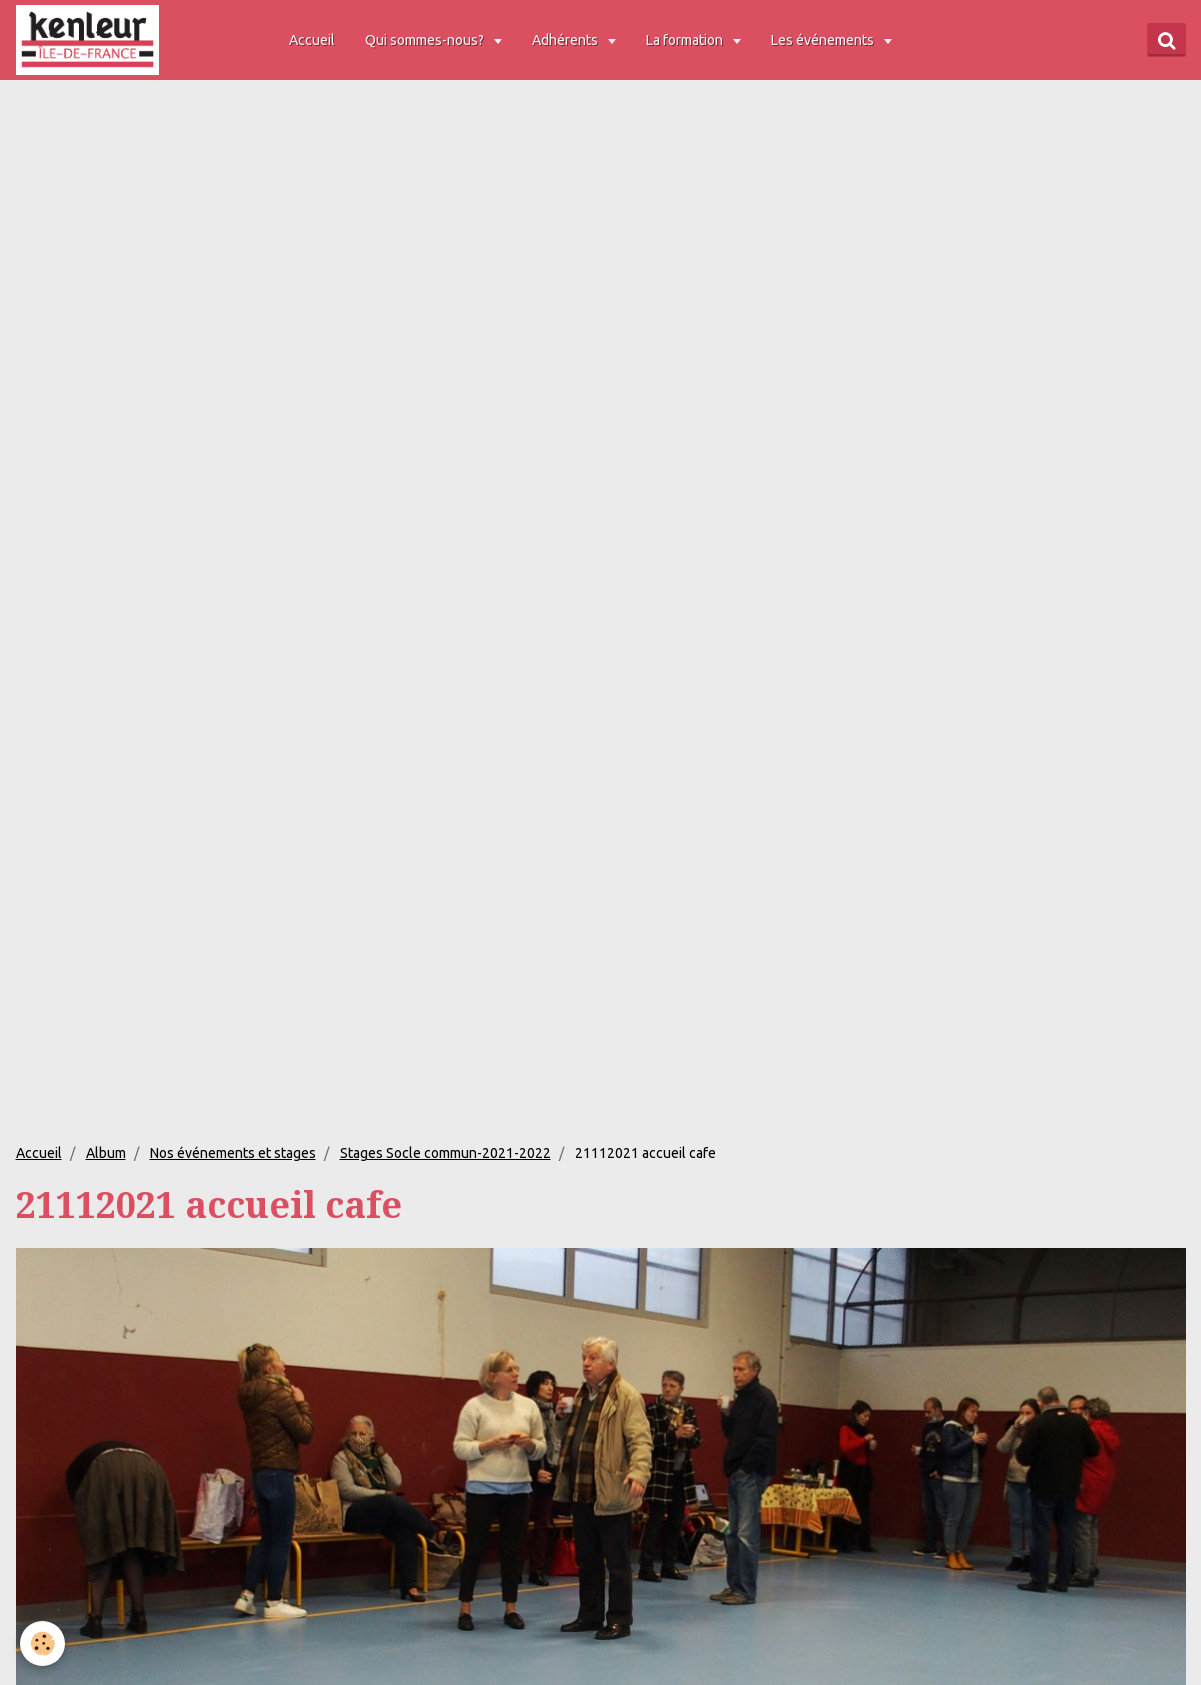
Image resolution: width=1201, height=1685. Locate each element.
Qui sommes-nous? (426, 40)
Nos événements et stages (233, 1153)
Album (106, 1153)
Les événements (824, 40)
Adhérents (566, 40)
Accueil (312, 40)
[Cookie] (42, 1643)
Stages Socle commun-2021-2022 (445, 1153)
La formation (686, 40)
